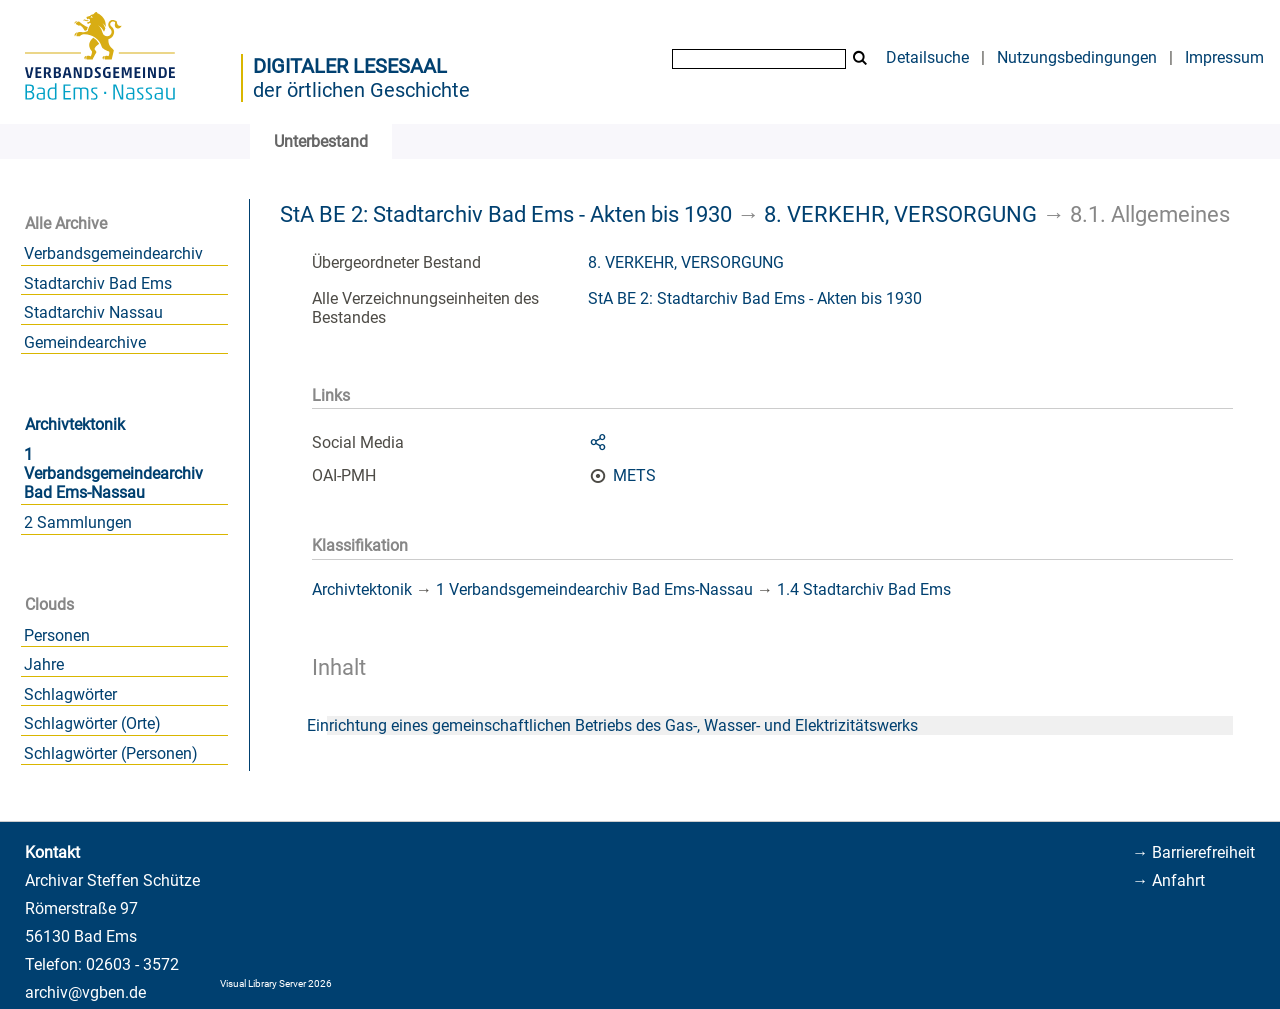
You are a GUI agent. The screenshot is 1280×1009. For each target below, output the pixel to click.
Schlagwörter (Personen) (111, 753)
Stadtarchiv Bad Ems (98, 283)
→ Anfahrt (1168, 880)
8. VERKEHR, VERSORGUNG (900, 214)
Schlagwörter (70, 694)
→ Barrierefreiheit (1193, 852)
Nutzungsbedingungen (1077, 57)
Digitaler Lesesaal (350, 66)
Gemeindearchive (85, 342)
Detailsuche (927, 57)
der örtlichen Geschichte (361, 90)
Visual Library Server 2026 (276, 983)
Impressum (1224, 57)
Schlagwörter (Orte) (92, 723)
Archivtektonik (75, 424)
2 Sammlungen (78, 522)
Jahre (44, 664)
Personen (57, 635)
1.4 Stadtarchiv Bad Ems (864, 589)
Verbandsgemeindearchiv (113, 253)
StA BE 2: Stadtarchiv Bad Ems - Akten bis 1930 (506, 214)
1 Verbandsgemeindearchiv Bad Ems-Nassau (113, 473)
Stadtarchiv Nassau (93, 312)
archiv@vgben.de (85, 992)
